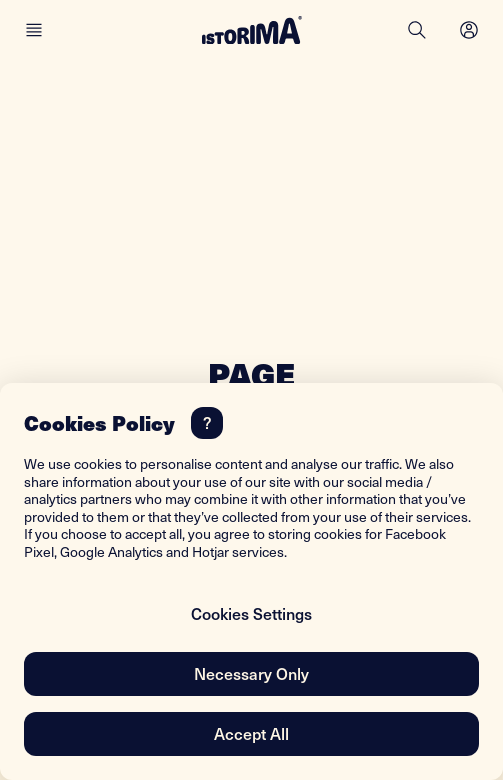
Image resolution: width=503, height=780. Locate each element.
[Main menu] (34, 30)
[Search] (417, 30)
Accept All (251, 733)
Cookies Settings (251, 613)
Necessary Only (251, 673)
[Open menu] (469, 30)
